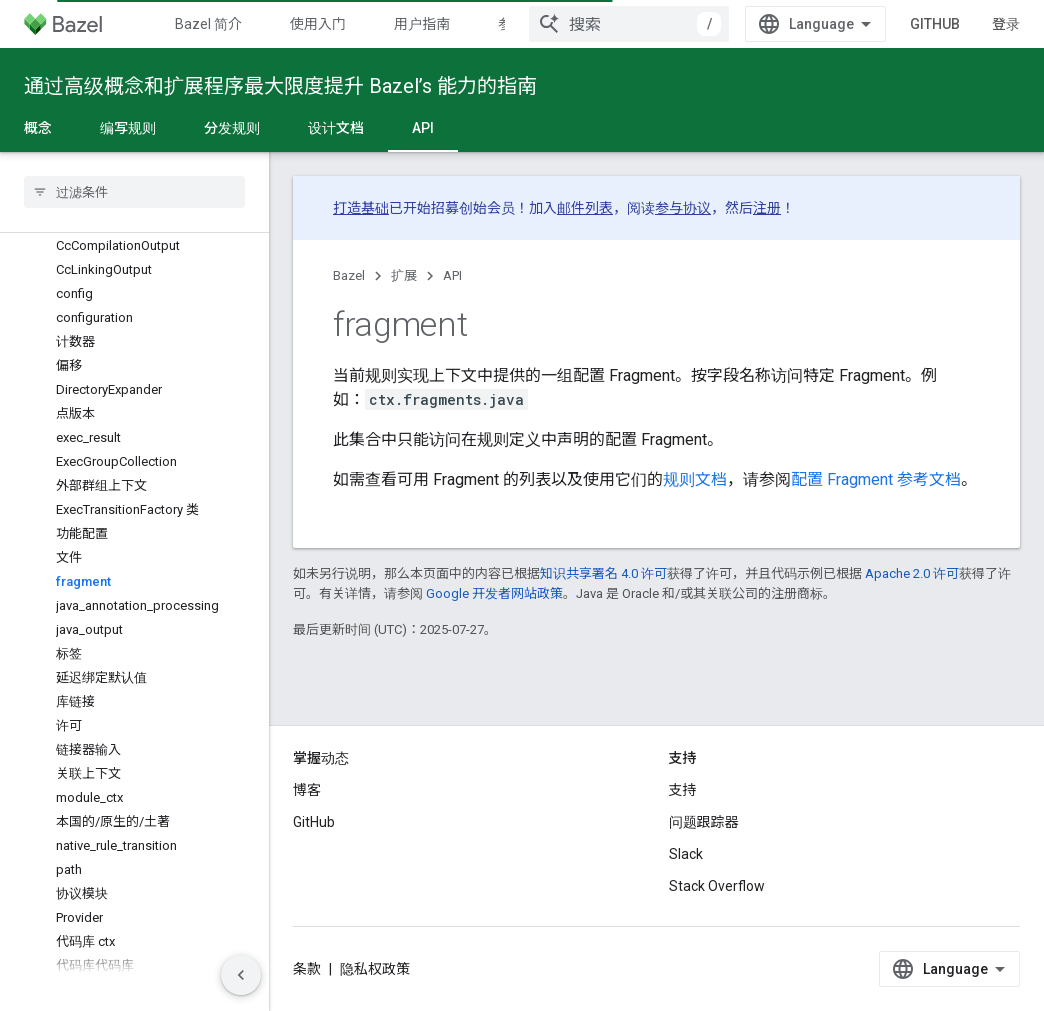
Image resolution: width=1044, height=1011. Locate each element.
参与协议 (683, 208)
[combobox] (629, 24)
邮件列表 (585, 208)
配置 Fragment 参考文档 (876, 479)
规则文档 (695, 479)
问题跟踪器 (704, 822)
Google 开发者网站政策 (494, 593)
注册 (767, 208)
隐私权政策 (375, 969)
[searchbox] (134, 192)
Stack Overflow (717, 886)
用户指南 (422, 24)
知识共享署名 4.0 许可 (603, 573)
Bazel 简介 (208, 24)
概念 (38, 128)
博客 (307, 790)
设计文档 (336, 128)
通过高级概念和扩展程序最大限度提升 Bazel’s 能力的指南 (280, 86)
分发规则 (232, 128)
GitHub (935, 24)
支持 (683, 790)
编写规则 (128, 128)
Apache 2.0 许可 (912, 573)
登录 (1006, 24)
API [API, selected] (423, 128)
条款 (307, 969)
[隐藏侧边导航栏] (241, 975)
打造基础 (361, 208)
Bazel (349, 275)
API (452, 275)
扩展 (404, 275)
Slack (686, 854)
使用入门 (318, 24)
